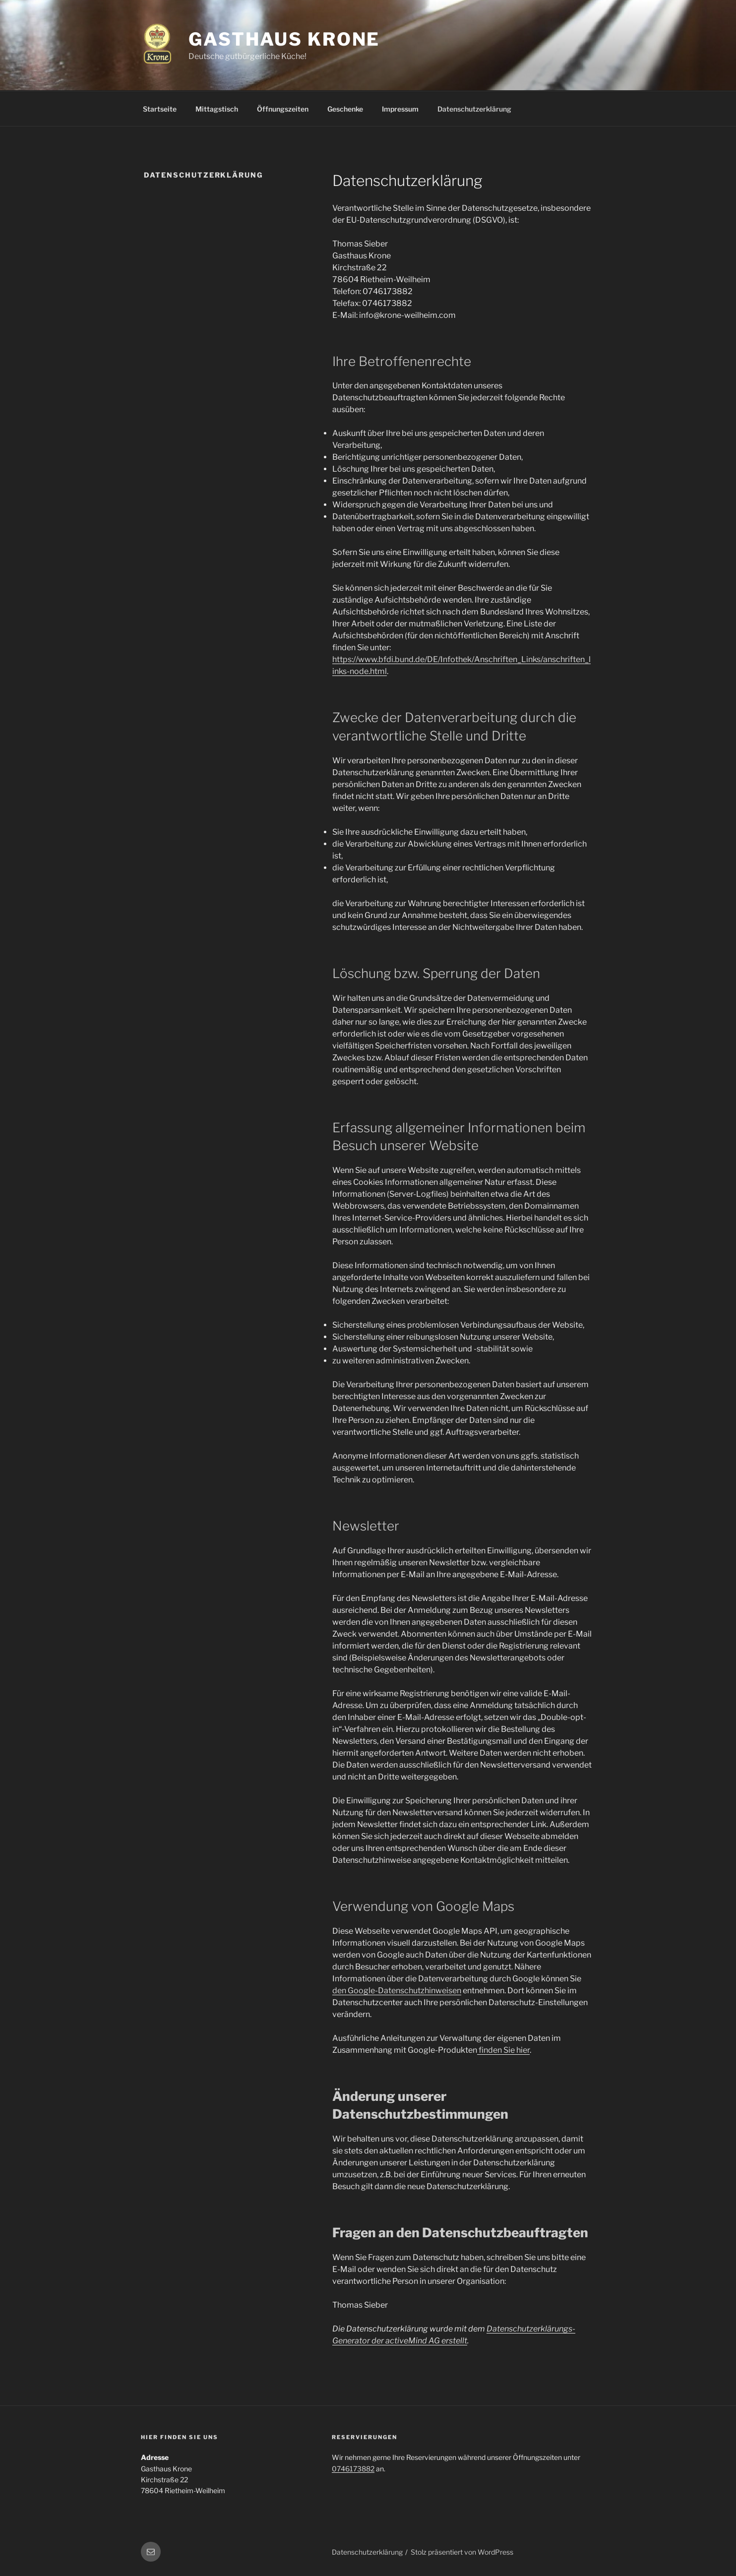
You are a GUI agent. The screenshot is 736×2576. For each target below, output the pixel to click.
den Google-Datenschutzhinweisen (396, 1990)
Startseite (160, 109)
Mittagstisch (216, 109)
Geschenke (345, 109)
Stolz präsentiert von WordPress (462, 2552)
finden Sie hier (503, 2050)
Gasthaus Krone (284, 39)
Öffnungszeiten (282, 109)
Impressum (400, 109)
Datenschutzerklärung (474, 109)
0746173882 (353, 2468)
